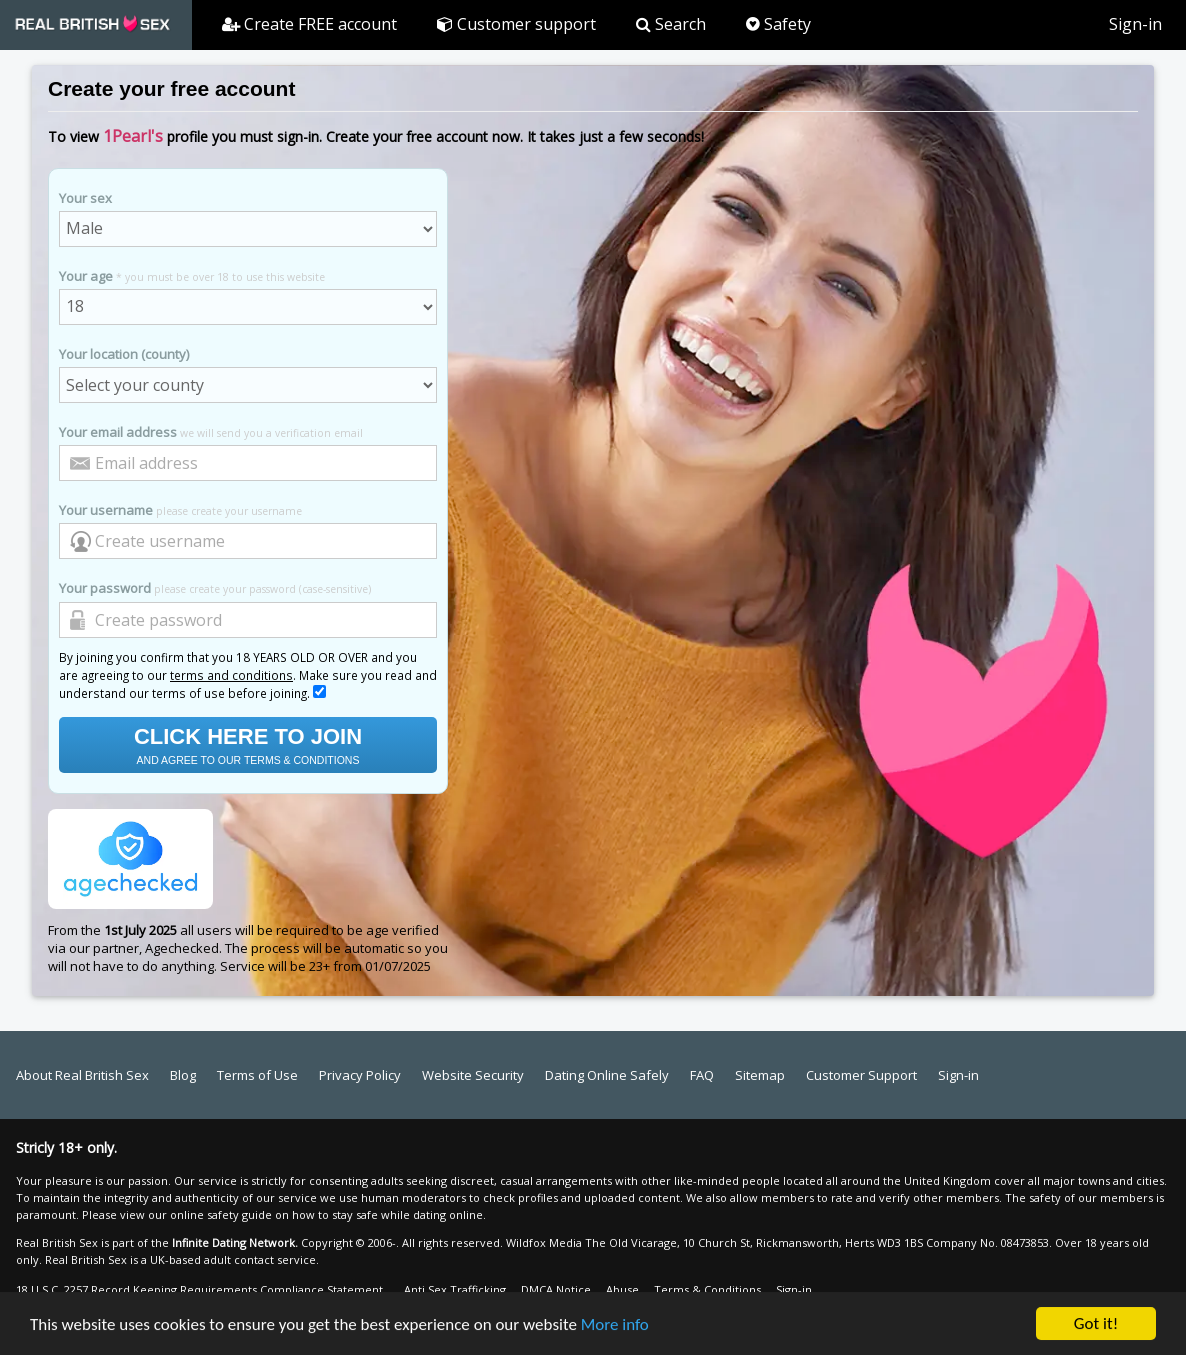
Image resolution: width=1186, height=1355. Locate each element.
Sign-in (1135, 24)
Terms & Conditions (707, 1289)
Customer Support (861, 1075)
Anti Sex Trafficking (455, 1289)
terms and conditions (231, 675)
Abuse (622, 1289)
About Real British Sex (82, 1075)
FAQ (702, 1075)
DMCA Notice (556, 1289)
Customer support (516, 24)
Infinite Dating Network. (235, 1242)
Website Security (473, 1075)
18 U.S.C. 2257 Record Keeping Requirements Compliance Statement (199, 1289)
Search (671, 24)
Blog (183, 1075)
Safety (778, 24)
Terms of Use (257, 1075)
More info (615, 1325)
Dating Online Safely (607, 1075)
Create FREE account (309, 24)
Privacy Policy (360, 1075)
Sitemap (760, 1075)
